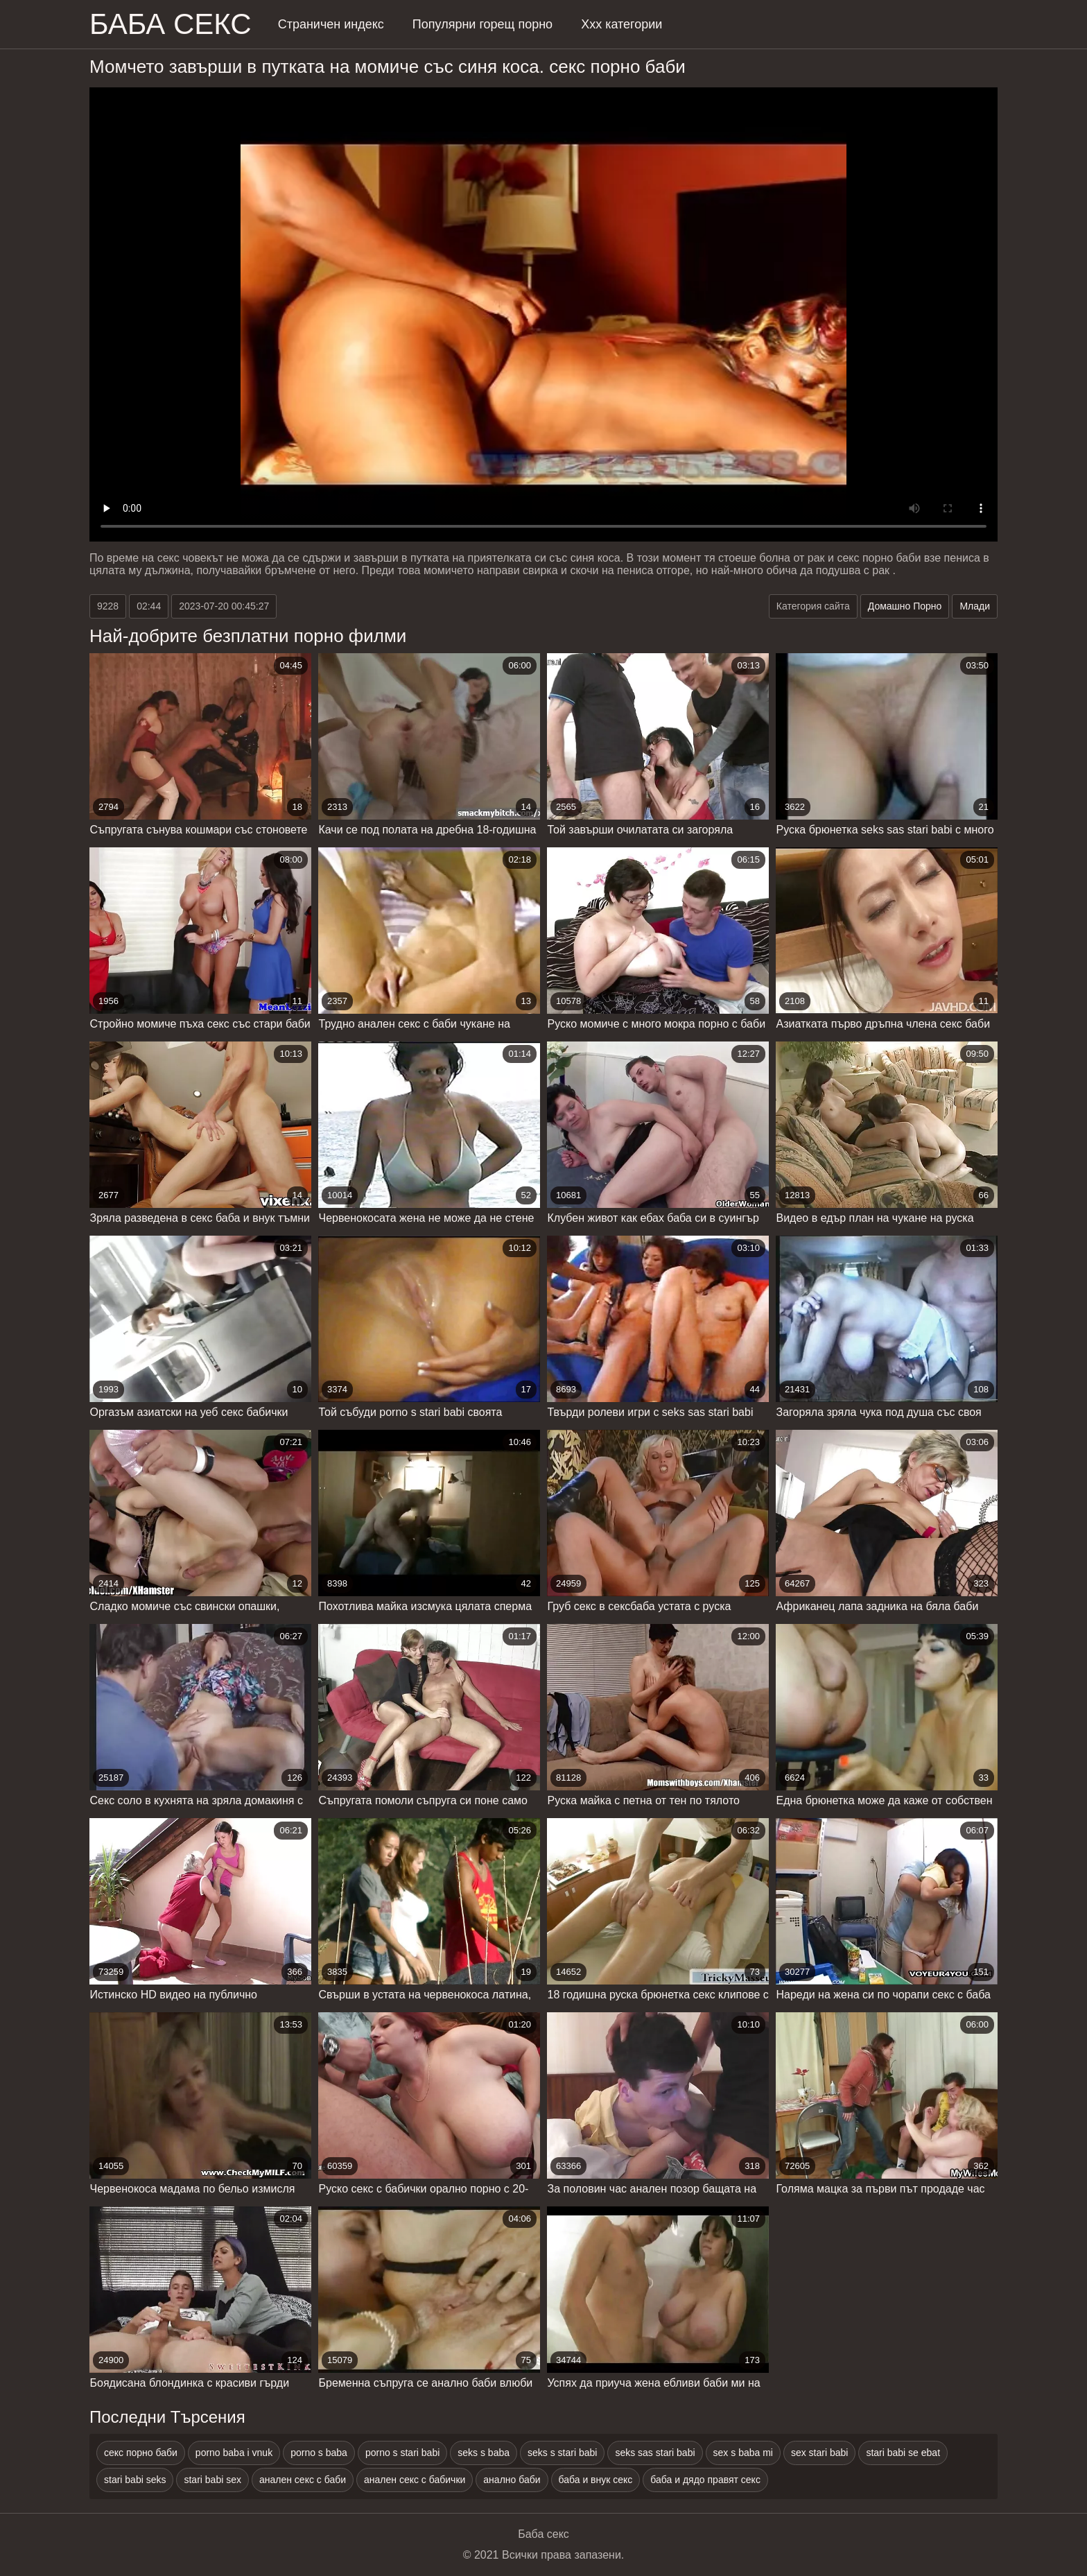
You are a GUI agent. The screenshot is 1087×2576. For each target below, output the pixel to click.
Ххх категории (621, 24)
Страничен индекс (331, 24)
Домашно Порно (905, 606)
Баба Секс (170, 24)
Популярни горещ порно (482, 24)
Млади (974, 606)
